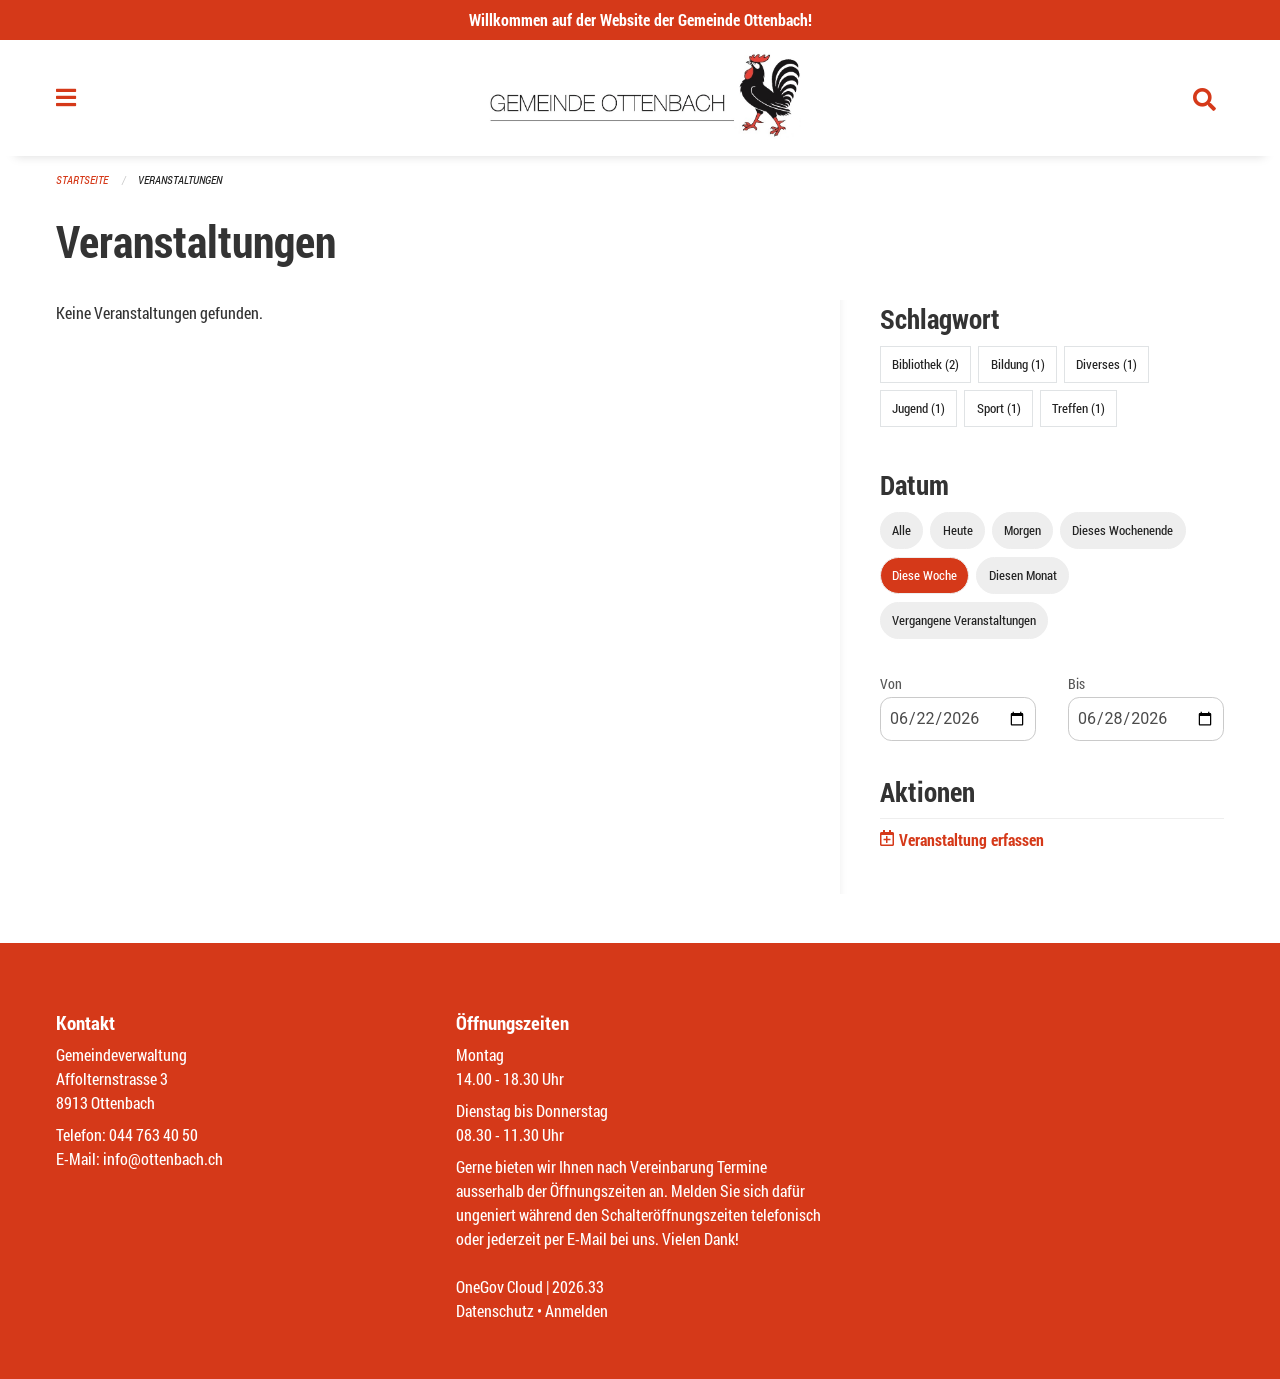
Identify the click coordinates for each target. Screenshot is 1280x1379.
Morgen (1022, 530)
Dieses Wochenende (1122, 530)
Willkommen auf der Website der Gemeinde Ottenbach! (640, 19)
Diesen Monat (1023, 575)
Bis (1076, 683)
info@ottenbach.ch (163, 1158)
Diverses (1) (1106, 364)
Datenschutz (495, 1310)
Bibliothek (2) (925, 364)
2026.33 (578, 1286)
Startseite (82, 179)
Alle (901, 530)
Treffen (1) (1078, 408)
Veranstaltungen (180, 179)
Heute (958, 530)
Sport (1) (999, 408)
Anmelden (576, 1310)
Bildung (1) (1018, 364)
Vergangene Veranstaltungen (964, 620)
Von (891, 683)
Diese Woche (924, 575)
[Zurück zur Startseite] (640, 98)
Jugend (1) (918, 408)
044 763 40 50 (153, 1134)
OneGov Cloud (499, 1286)
